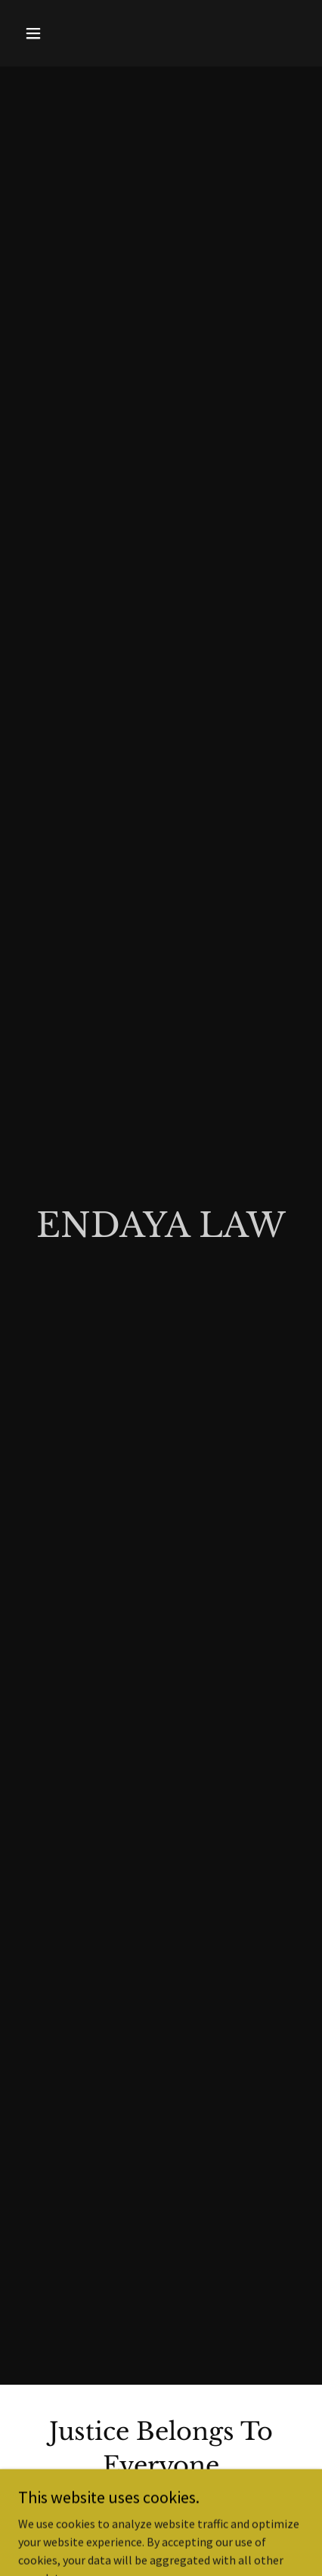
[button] (50, 33)
